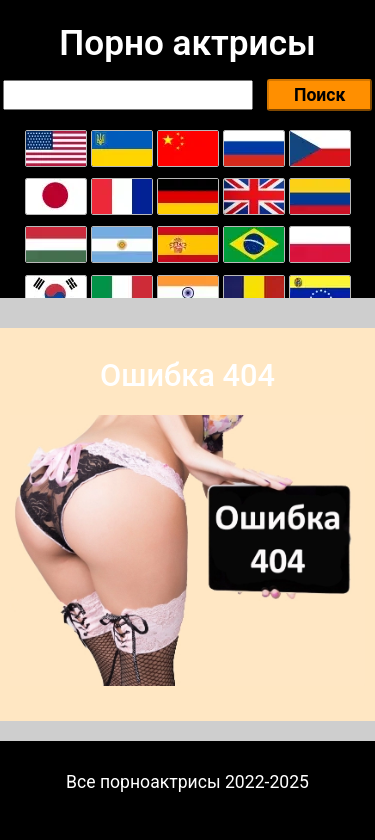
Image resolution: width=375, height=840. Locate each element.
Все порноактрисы (143, 782)
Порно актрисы (187, 43)
